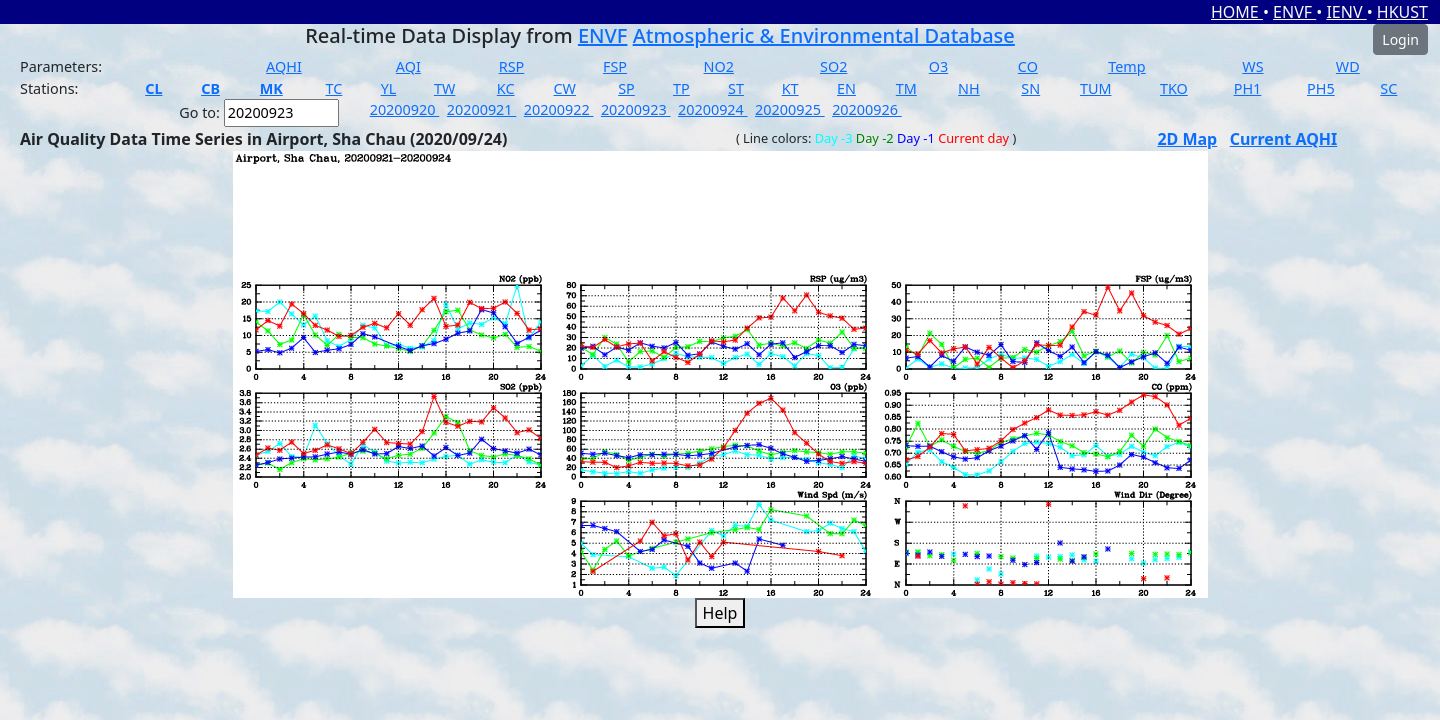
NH (969, 88)
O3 (938, 66)
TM (906, 88)
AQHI (284, 66)
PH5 (1321, 88)
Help (720, 613)
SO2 (833, 66)
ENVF (1294, 12)
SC (1388, 88)
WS (1252, 66)
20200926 (867, 109)
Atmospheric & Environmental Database (824, 35)
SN (1030, 88)
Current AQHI (1284, 139)
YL (389, 88)
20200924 (713, 109)
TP (681, 88)
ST (736, 88)
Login (1400, 39)
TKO (1174, 88)
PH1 (1248, 88)
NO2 (719, 66)
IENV (1346, 12)
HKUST (1402, 12)
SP (626, 88)
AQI (408, 66)
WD (1348, 66)
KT (790, 88)
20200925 (790, 109)
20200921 (482, 109)
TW (444, 88)
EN (846, 88)
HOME (1237, 12)
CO (1028, 66)
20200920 (405, 109)
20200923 (636, 109)
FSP (615, 66)
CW (564, 88)
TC (333, 88)
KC (506, 88)
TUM (1096, 88)
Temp (1126, 66)
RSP (512, 66)
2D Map (1187, 139)
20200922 (559, 109)
